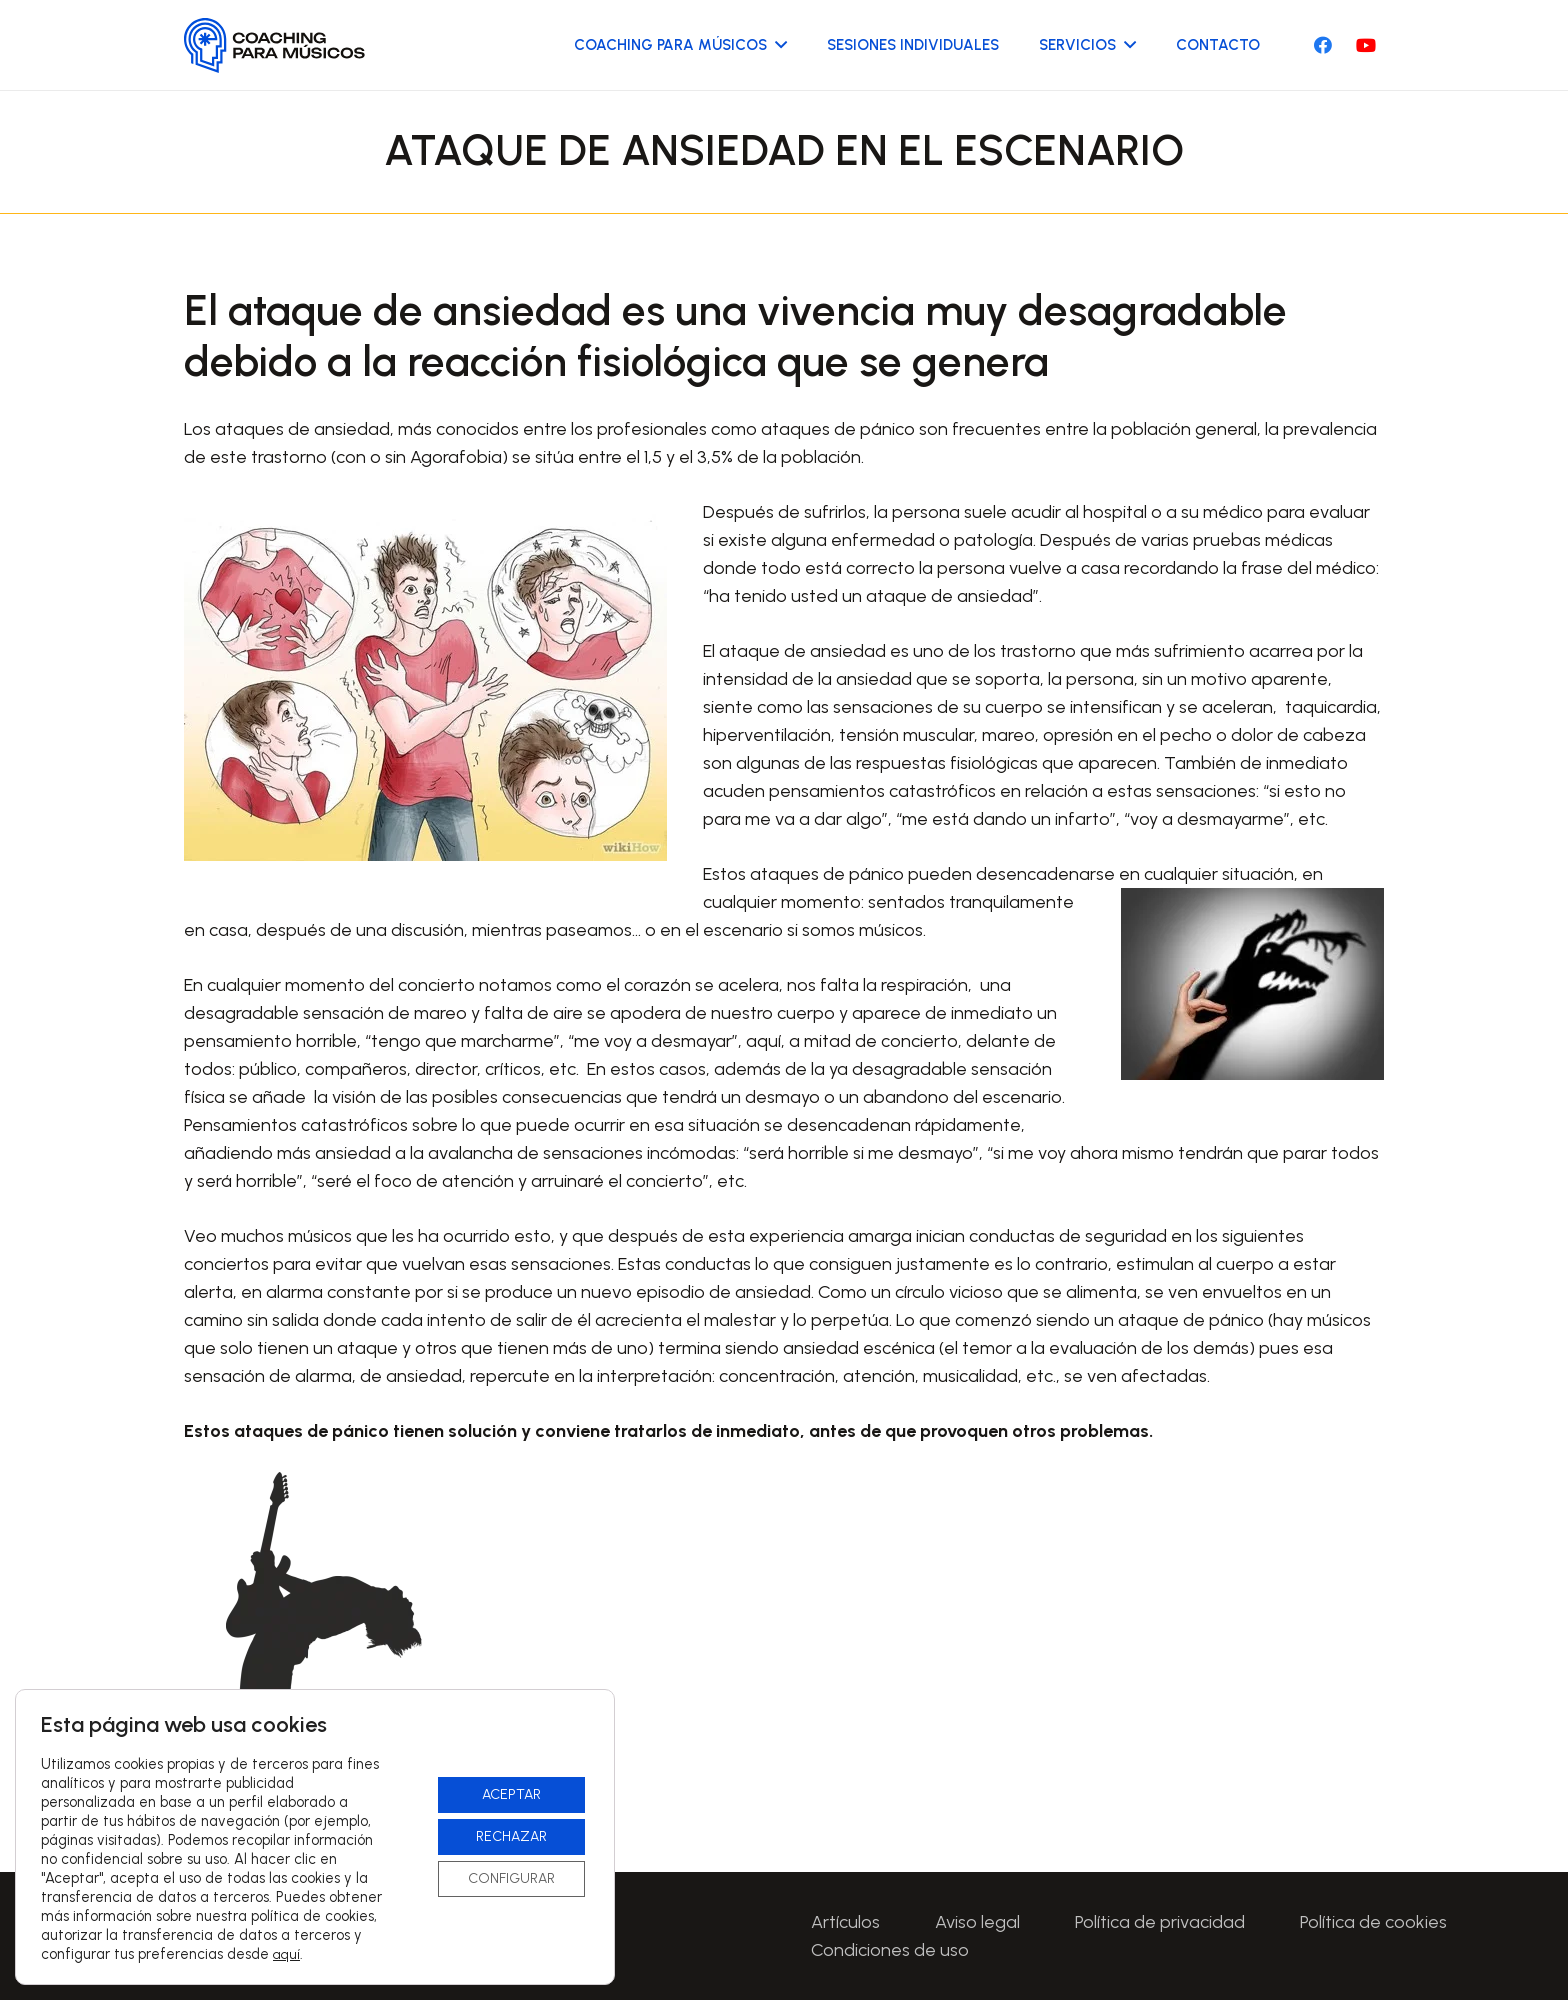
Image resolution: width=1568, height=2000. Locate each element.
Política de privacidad (1160, 1922)
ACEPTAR (511, 1794)
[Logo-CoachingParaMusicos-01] (275, 45)
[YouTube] (1366, 45)
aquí (286, 1954)
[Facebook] (1323, 45)
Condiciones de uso (890, 1950)
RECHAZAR (511, 1836)
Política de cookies (1373, 1922)
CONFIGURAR (511, 1878)
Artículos (845, 1922)
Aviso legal (977, 1922)
